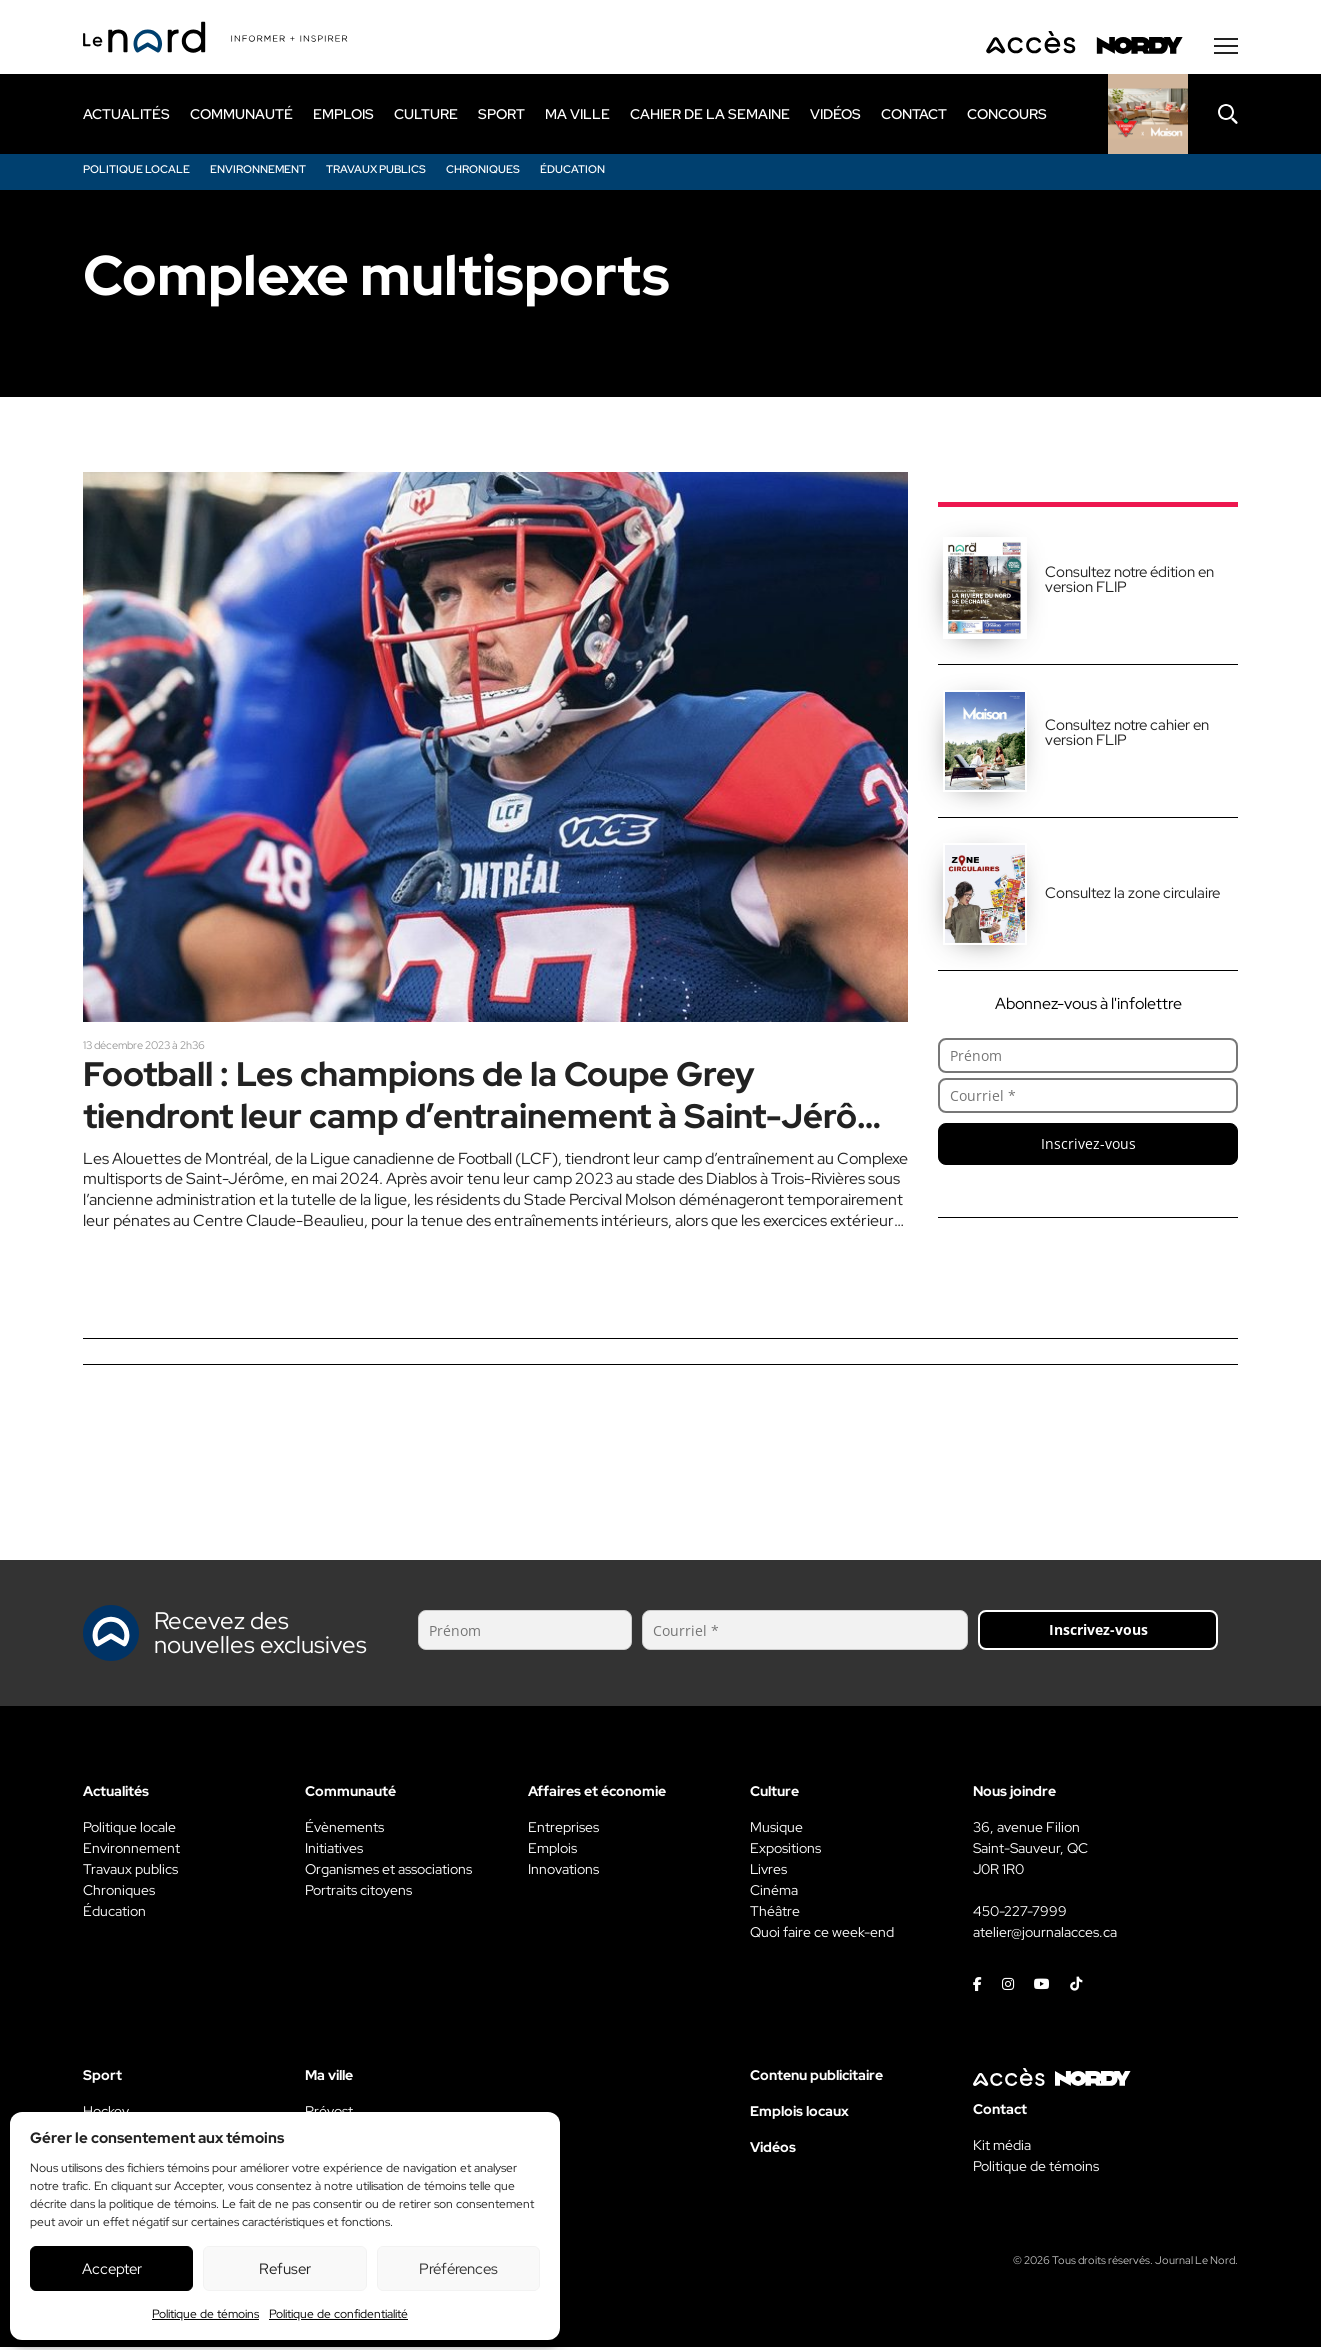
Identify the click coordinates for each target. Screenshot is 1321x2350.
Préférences (458, 2269)
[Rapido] (1148, 117)
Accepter (112, 2269)
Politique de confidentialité (338, 2314)
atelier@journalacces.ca (1045, 1935)
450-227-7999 (1020, 1914)
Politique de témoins (205, 2314)
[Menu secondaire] (1226, 49)
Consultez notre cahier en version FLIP (1127, 735)
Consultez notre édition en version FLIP (1129, 582)
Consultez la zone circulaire (1132, 896)
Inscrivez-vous (1088, 1146)
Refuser (285, 2269)
